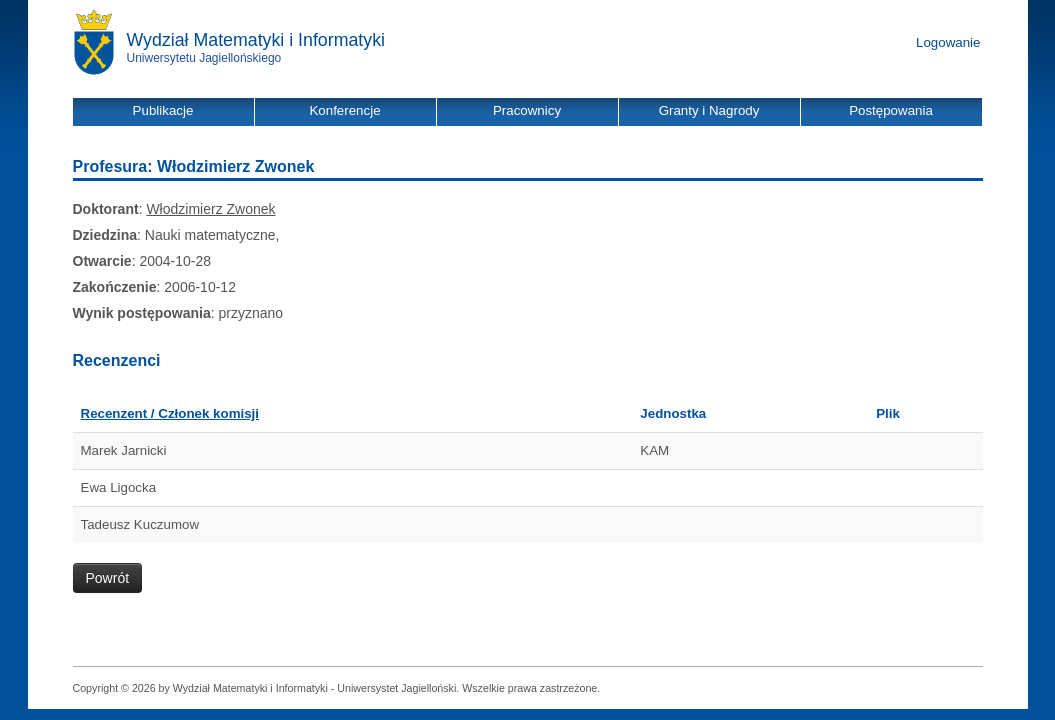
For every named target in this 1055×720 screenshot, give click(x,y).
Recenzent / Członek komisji (170, 413)
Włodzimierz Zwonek (210, 209)
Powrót (108, 578)
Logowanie (948, 42)
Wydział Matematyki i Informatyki (256, 40)
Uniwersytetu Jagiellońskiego (204, 58)
